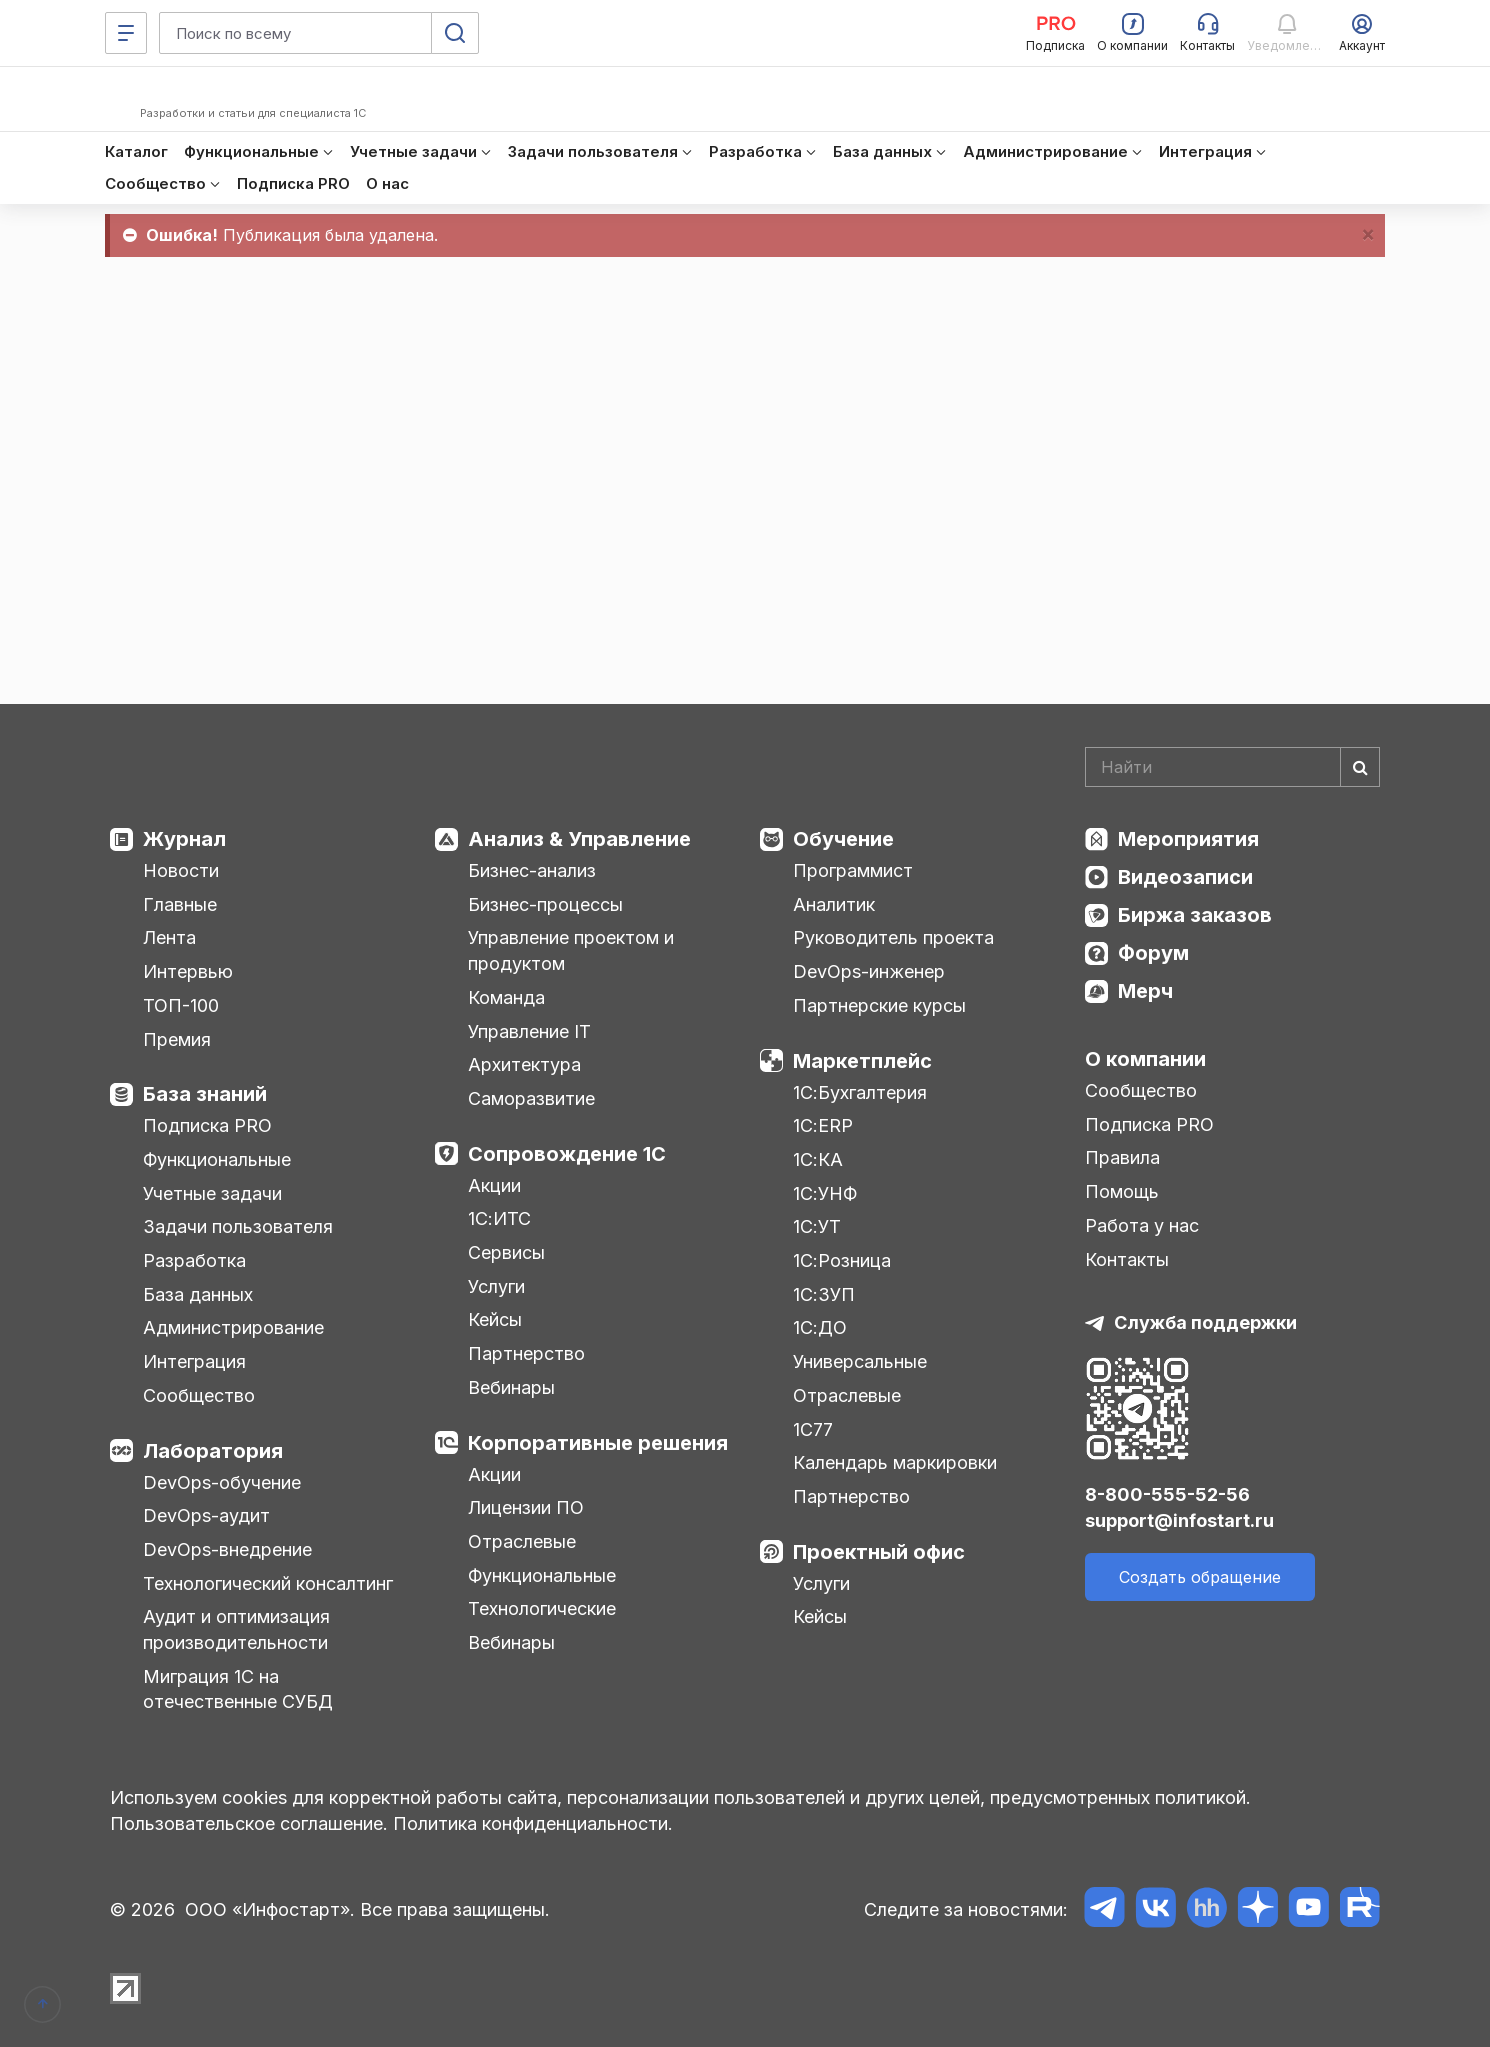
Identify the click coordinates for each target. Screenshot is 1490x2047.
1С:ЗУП (824, 1294)
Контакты (1127, 1259)
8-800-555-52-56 (1167, 1494)
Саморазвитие (531, 1098)
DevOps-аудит (206, 1515)
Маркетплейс (862, 1061)
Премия (177, 1039)
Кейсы (495, 1319)
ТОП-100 (181, 1005)
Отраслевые (522, 1541)
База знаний (205, 1094)
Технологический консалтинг (268, 1583)
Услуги (496, 1286)
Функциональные (217, 1159)
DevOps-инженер (869, 971)
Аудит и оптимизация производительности (236, 1629)
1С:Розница (842, 1260)
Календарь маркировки (895, 1462)
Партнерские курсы (879, 1005)
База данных (198, 1294)
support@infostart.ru (1179, 1520)
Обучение (843, 839)
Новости (181, 870)
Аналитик (834, 904)
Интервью (188, 971)
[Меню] (126, 33)
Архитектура (524, 1064)
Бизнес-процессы (545, 904)
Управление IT (529, 1031)
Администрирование (233, 1327)
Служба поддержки (1205, 1322)
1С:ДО (820, 1327)
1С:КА (818, 1159)
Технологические (542, 1608)
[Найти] (1360, 767)
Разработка (194, 1260)
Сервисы (506, 1252)
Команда (506, 997)
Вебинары (511, 1387)
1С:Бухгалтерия (860, 1092)
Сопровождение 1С (567, 1154)
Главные (180, 904)
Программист (853, 870)
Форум (1153, 953)
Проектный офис (879, 1552)
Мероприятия (1188, 839)
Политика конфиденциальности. (533, 1823)
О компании (1145, 1059)
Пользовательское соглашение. (249, 1823)
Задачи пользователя (238, 1226)
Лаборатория (213, 1451)
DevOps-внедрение (227, 1549)
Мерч (1145, 991)
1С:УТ (817, 1226)
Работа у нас (1142, 1225)
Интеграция (194, 1361)
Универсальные (860, 1361)
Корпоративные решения (598, 1443)
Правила (1122, 1157)
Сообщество (199, 1395)
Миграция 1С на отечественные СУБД (238, 1689)
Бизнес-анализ (532, 870)
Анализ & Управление (579, 839)
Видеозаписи (1185, 877)
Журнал (184, 839)
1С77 (813, 1429)
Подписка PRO (207, 1125)
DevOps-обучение (222, 1482)
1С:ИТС (499, 1218)
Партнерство (526, 1353)
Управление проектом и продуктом (571, 950)
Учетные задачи (212, 1193)
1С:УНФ (825, 1193)
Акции (494, 1185)
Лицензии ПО (526, 1507)
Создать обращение (1200, 1577)
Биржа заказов (1195, 915)
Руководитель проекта (893, 937)
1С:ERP (823, 1125)
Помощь (1122, 1191)
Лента (169, 937)
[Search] (1232, 767)
